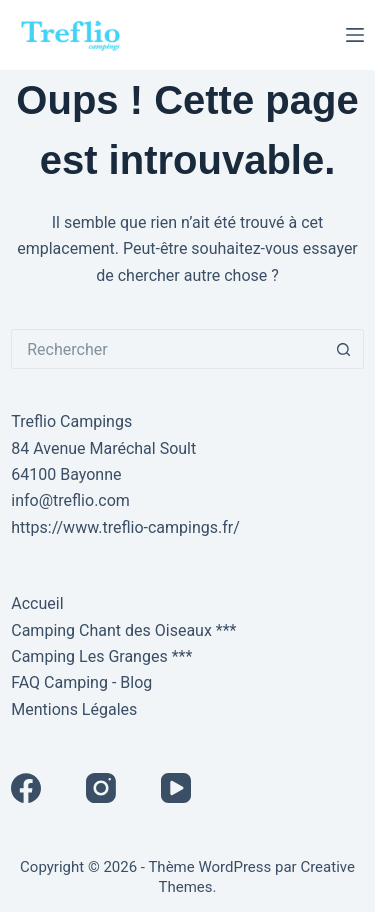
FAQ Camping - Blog (81, 682)
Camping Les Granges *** (101, 656)
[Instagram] (101, 788)
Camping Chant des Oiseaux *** (123, 630)
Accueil (37, 603)
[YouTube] (176, 788)
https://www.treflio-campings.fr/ (125, 527)
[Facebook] (26, 788)
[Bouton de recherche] (344, 349)
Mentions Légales (74, 709)
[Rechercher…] (167, 349)
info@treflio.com (70, 500)
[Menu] (355, 35)
